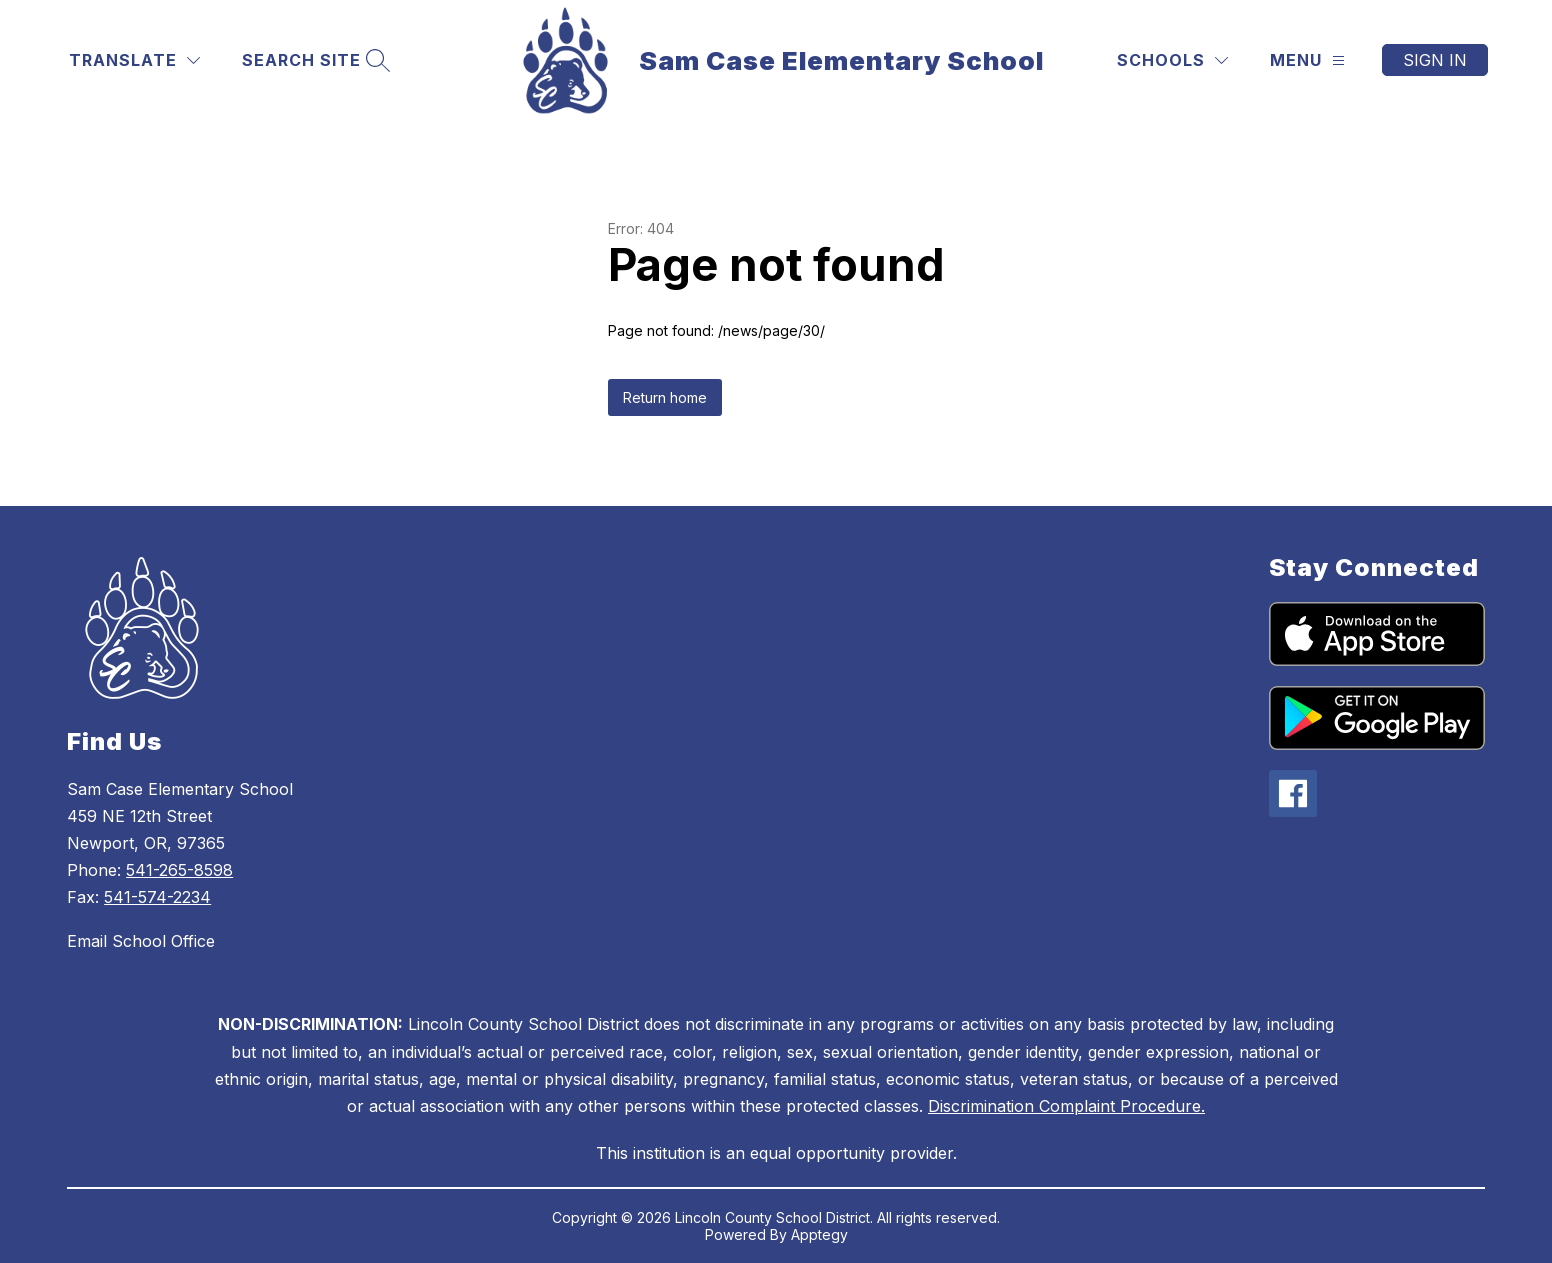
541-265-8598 (179, 870)
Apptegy (819, 1234)
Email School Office (141, 941)
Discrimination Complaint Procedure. (1066, 1106)
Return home (665, 397)
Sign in (1435, 60)
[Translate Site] (134, 60)
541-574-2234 (157, 897)
